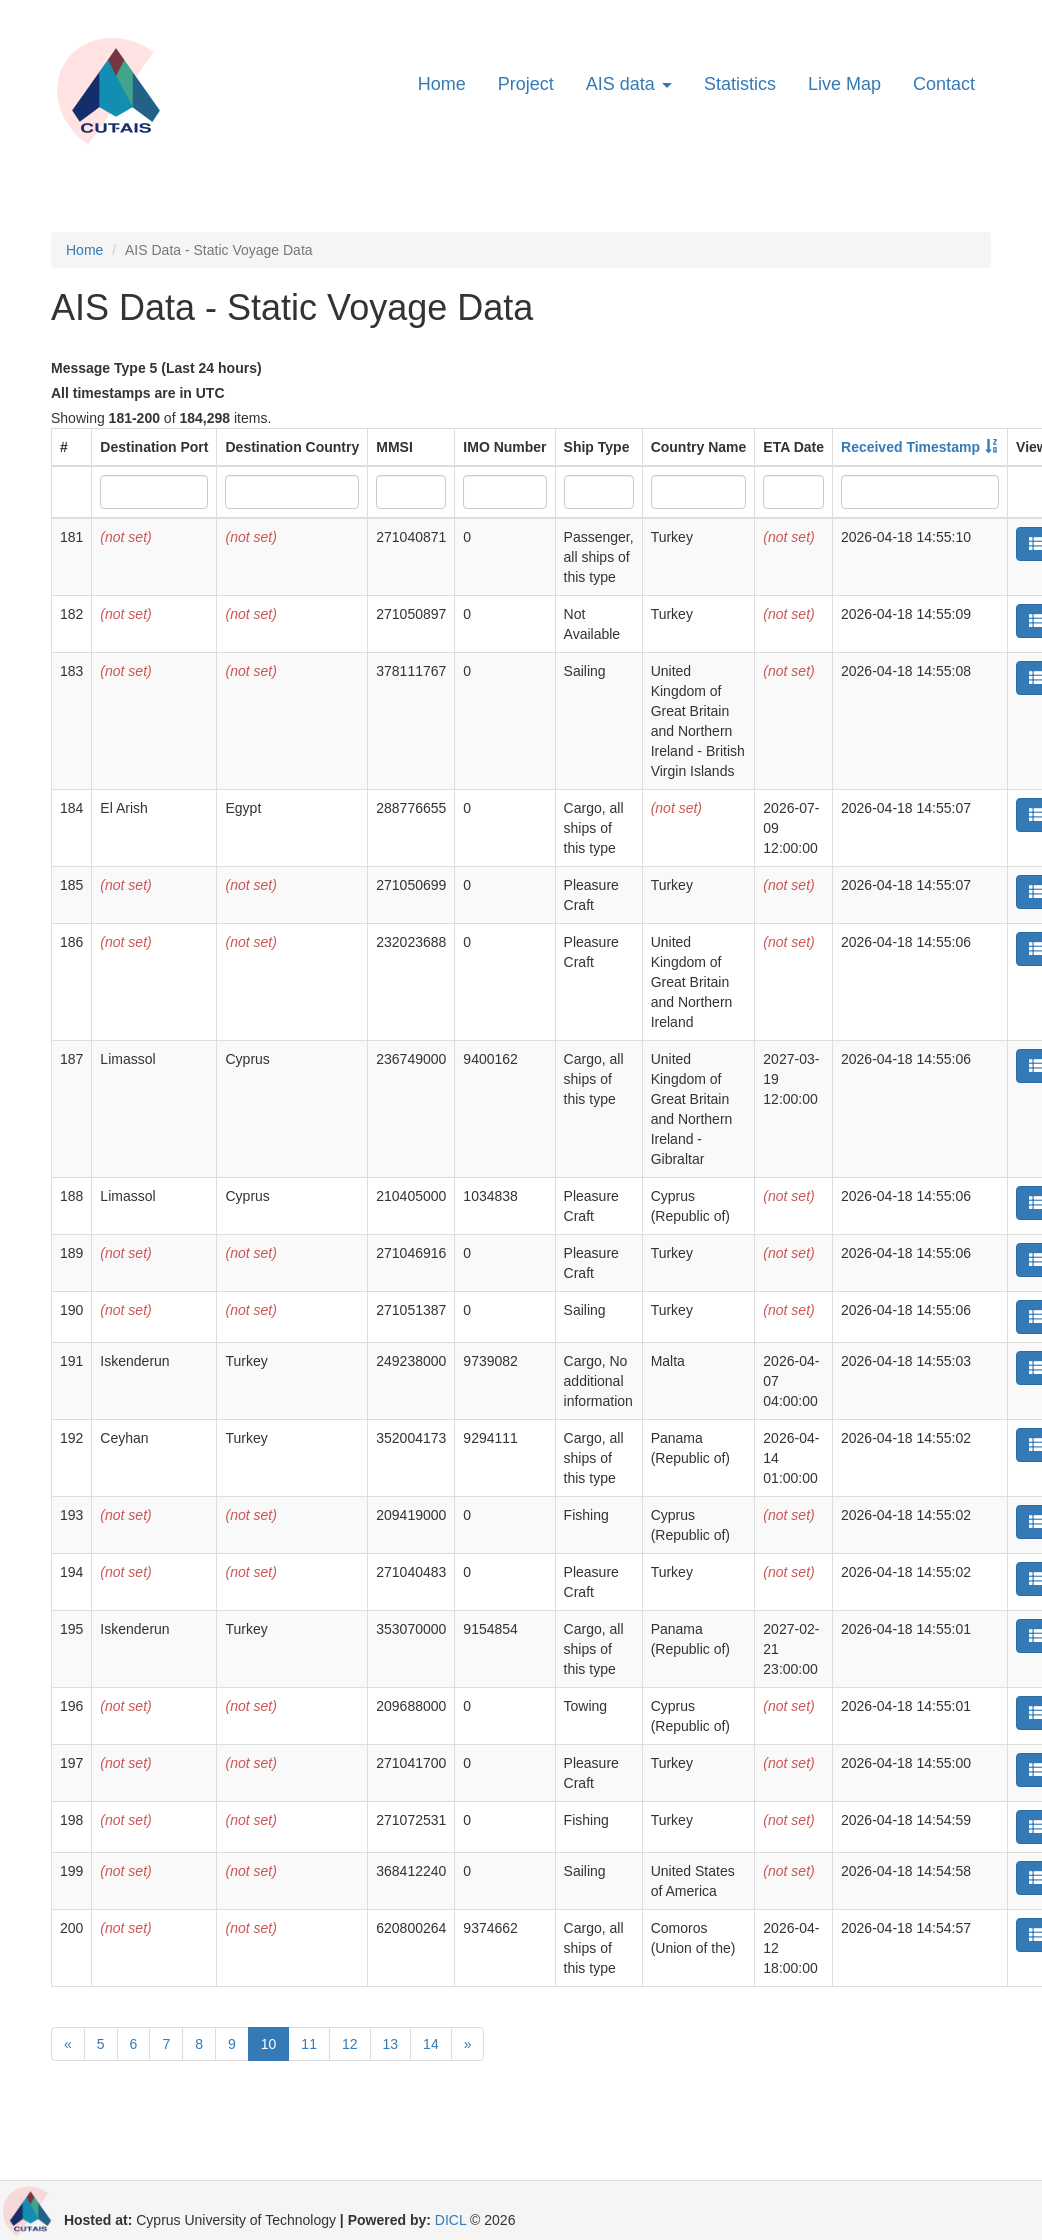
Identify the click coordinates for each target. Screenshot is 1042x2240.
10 (269, 2044)
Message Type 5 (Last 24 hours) (156, 368)
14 (431, 2044)
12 (350, 2044)
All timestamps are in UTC (138, 393)
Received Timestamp (910, 447)
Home (442, 84)
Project (526, 84)
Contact (944, 84)
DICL (450, 2220)
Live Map (844, 84)
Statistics (740, 84)
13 (391, 2044)
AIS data (629, 84)
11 (309, 2044)
